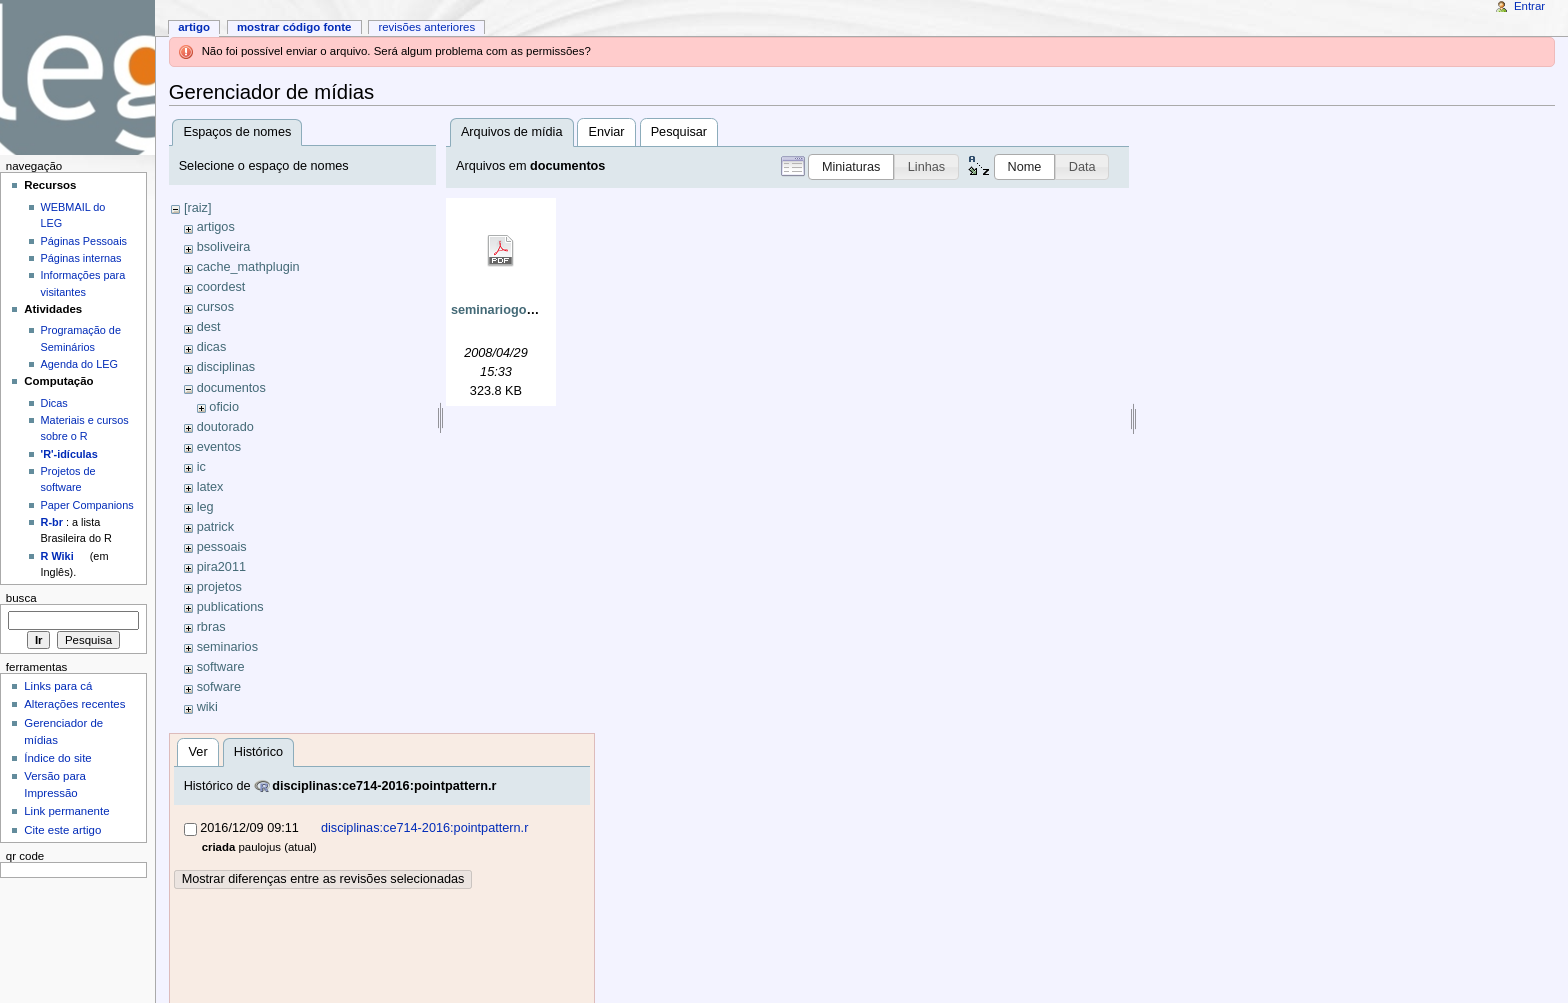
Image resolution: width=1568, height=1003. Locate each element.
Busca (21, 598)
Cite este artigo (62, 830)
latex (210, 487)
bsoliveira (224, 247)
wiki (207, 707)
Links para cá (58, 686)
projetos (219, 587)
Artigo (194, 27)
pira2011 (221, 567)
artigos (216, 227)
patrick (215, 527)
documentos (231, 388)
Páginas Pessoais (84, 241)
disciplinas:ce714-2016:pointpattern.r (384, 786)
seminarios (227, 647)
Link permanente (66, 811)
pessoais (222, 547)
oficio (224, 407)
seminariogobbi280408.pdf (531, 310)
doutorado (225, 427)
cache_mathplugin (248, 267)
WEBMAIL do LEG (73, 215)
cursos (215, 307)
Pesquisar (679, 132)
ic (201, 467)
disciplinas (226, 367)
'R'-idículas (69, 454)
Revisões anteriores (426, 27)
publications (230, 607)
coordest (221, 287)
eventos (219, 447)
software (221, 667)
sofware (219, 687)
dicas (212, 347)
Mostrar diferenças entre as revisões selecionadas (323, 879)
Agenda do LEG (79, 364)
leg (205, 507)
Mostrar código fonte (294, 27)
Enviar (607, 132)
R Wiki (57, 556)
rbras (211, 627)
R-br (52, 522)
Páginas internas (81, 258)
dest (209, 327)
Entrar (1529, 6)
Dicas (54, 403)
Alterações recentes (74, 704)
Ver (198, 752)
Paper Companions (87, 505)
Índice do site (58, 758)
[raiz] (198, 208)
